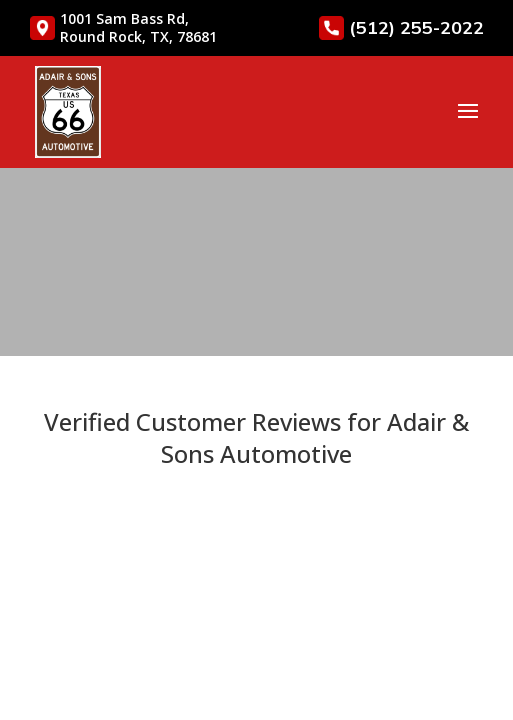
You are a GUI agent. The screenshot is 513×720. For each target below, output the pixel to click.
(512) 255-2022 (401, 27)
